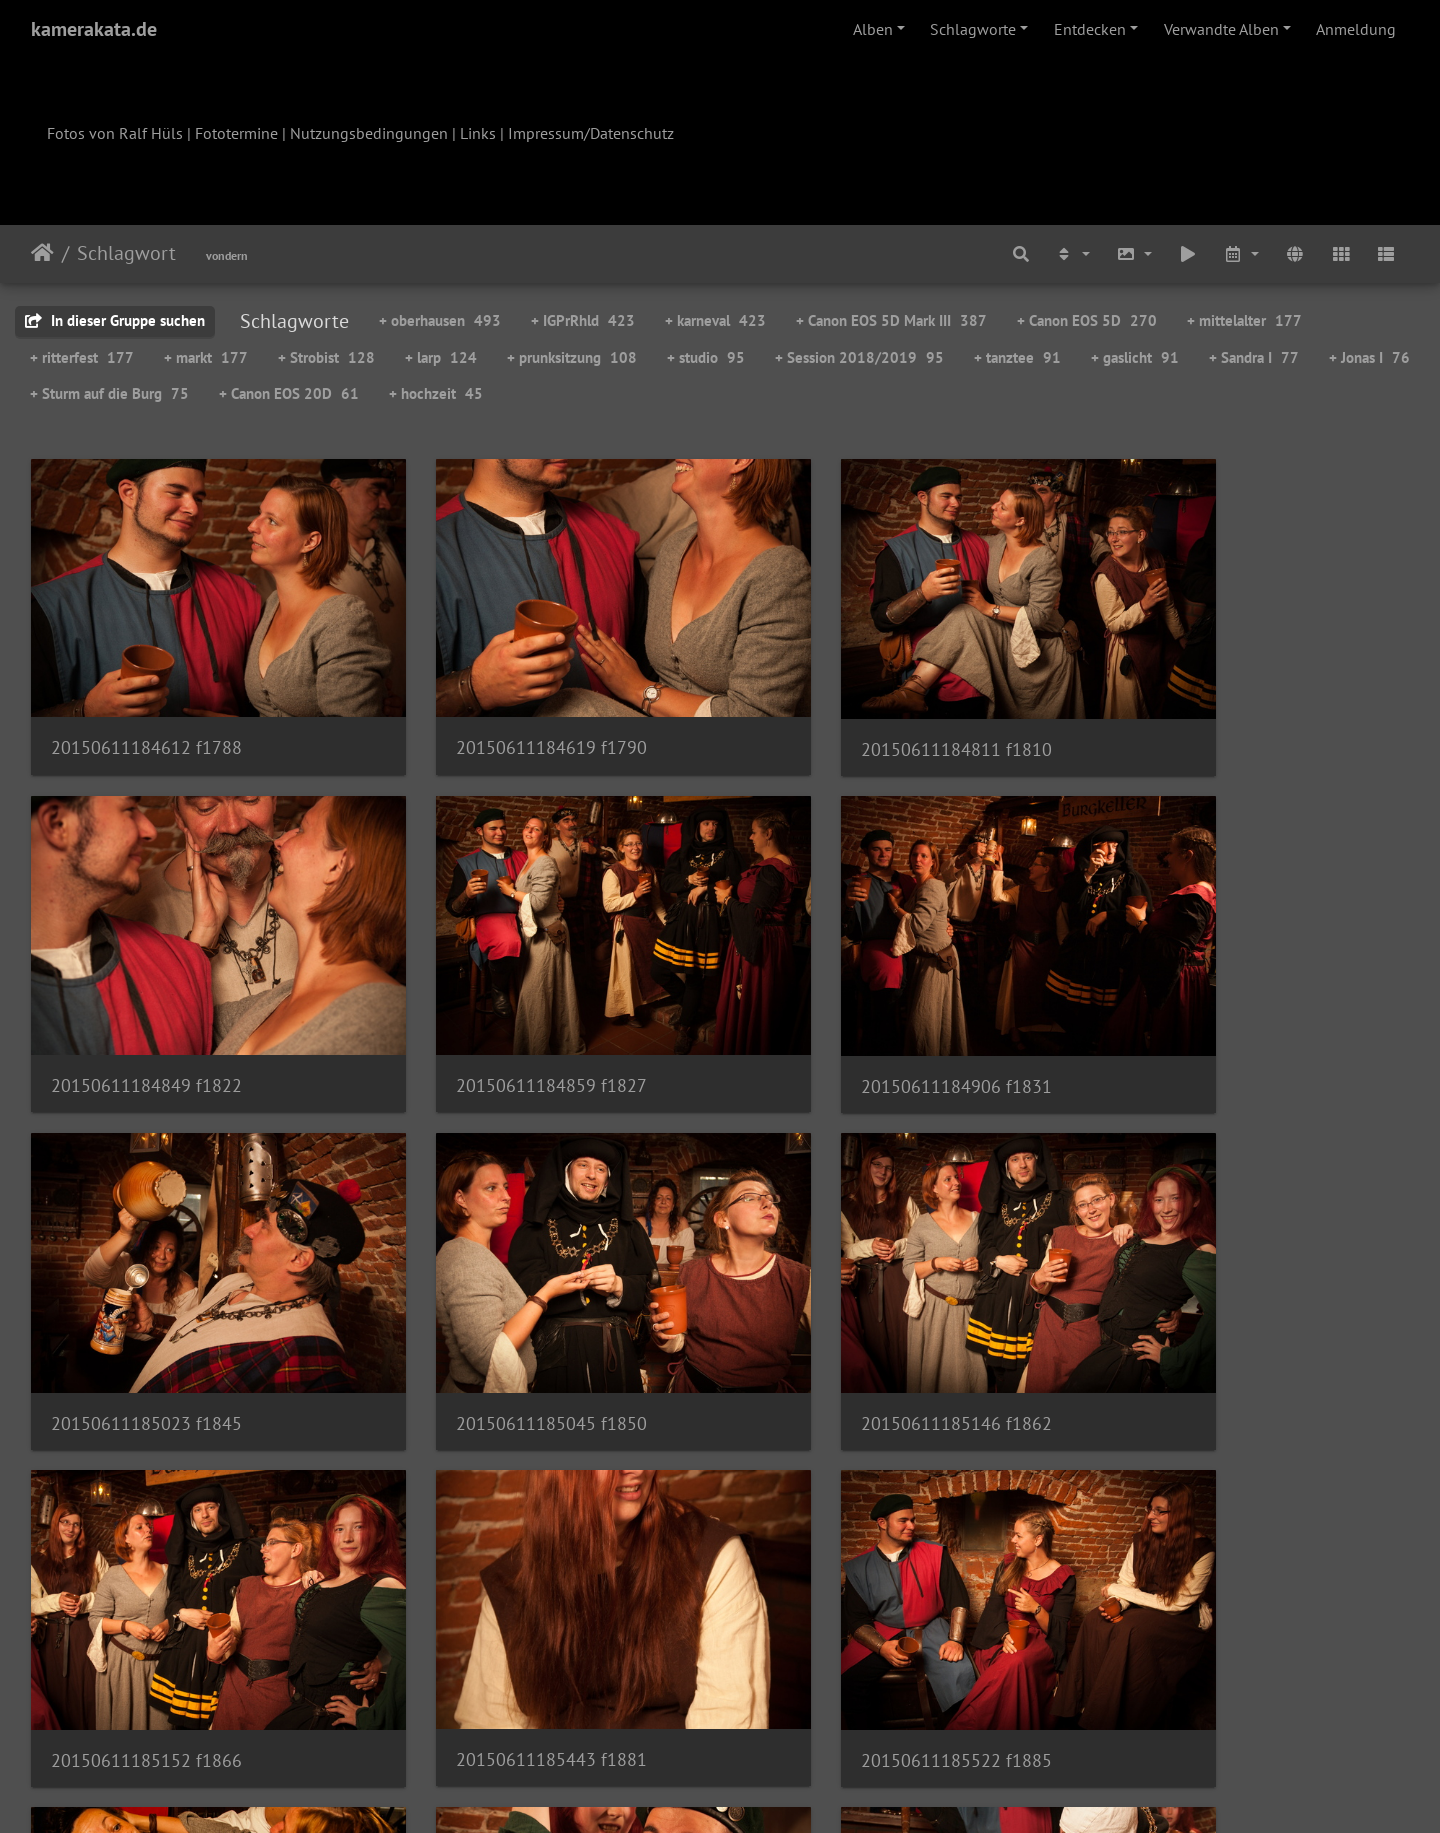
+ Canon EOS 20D (289, 393)
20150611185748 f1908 (498, 1612)
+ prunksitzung (572, 357)
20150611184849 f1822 (1202, 711)
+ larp (441, 357)
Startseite (42, 253)
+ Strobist (326, 357)
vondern (227, 255)
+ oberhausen (440, 320)
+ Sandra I (1254, 357)
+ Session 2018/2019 (859, 357)
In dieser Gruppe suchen (115, 320)
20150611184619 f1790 (498, 711)
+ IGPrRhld (583, 320)
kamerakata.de (94, 29)
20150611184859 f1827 (146, 1011)
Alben (873, 29)
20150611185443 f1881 (850, 1312)
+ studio (706, 357)
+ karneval (715, 320)
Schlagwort (126, 253)
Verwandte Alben (1221, 29)
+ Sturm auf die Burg (109, 393)
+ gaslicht (1135, 357)
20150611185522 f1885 (1202, 1313)
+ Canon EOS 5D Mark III (891, 320)
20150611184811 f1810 (850, 712)
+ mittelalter (1244, 320)
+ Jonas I (1369, 357)
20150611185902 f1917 (850, 1612)
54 (819, 1715)
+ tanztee (1017, 357)
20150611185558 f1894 (146, 1612)
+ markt (206, 357)
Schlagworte (973, 29)
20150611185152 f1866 (498, 1313)
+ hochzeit (436, 393)
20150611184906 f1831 (498, 1012)
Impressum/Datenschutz (591, 133)
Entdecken (1090, 29)
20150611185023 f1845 (850, 1012)
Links (478, 133)
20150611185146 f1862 (146, 1313)
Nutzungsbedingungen (369, 133)
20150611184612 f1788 (146, 711)
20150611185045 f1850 (1202, 1012)
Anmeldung (1356, 29)
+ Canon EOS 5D (1087, 320)
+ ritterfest (82, 357)
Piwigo (761, 1791)
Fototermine (236, 133)
